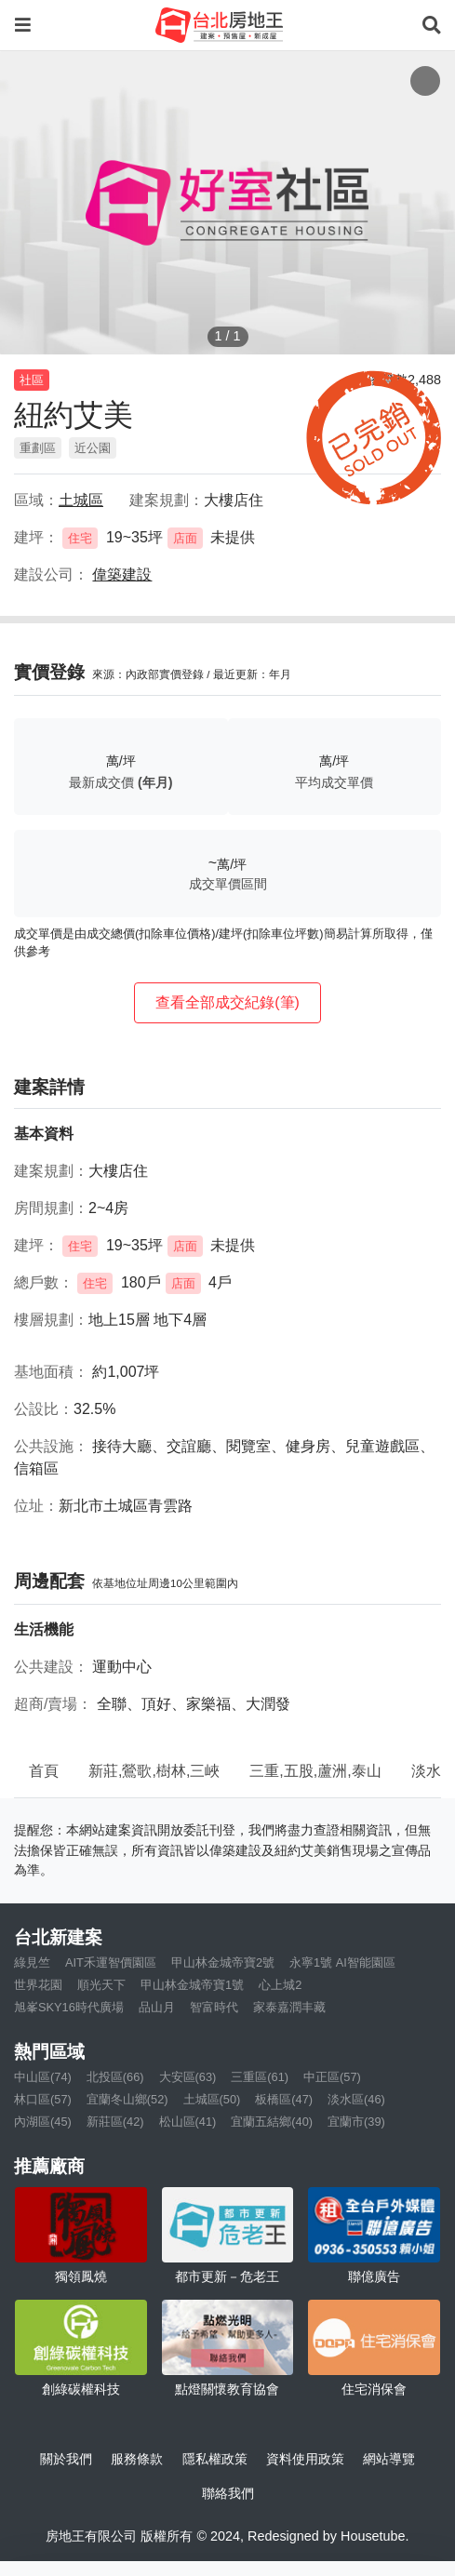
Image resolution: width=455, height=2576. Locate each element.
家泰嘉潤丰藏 (289, 2007)
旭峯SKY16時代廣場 (69, 2007)
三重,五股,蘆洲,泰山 (315, 1771)
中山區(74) (43, 2077)
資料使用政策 (305, 2458)
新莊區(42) (115, 2122)
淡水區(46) (356, 2099)
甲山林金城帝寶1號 (192, 1985)
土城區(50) (212, 2099)
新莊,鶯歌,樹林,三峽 (154, 1771)
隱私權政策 (215, 2458)
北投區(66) (115, 2077)
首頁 (44, 1771)
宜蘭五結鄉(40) (272, 2122)
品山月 (157, 2007)
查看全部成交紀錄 (227, 1002)
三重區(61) (259, 2077)
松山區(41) (188, 2122)
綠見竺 (32, 1962)
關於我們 (66, 2458)
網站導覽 (389, 2458)
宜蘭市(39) (356, 2122)
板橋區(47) (284, 2099)
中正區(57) (332, 2077)
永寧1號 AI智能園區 (342, 1962)
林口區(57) (43, 2099)
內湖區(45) (43, 2122)
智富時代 (214, 2007)
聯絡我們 (228, 2493)
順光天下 (101, 1985)
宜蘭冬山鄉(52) (127, 2099)
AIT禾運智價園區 (110, 1962)
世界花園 (38, 1985)
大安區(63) (188, 2077)
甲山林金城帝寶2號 (222, 1962)
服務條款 (137, 2458)
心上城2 (280, 1985)
